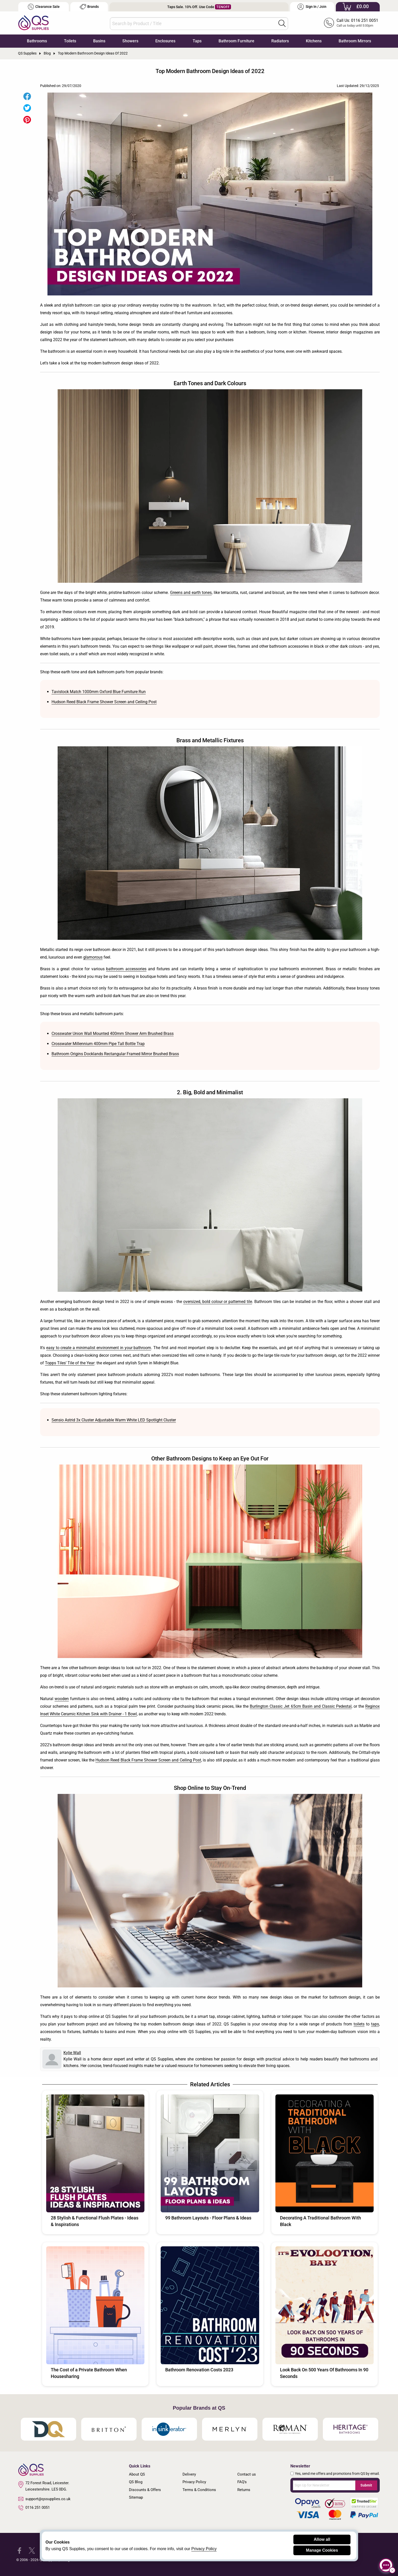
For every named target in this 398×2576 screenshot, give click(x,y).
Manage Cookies (322, 2550)
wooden (62, 1698)
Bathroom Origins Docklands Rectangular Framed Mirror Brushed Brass (115, 1053)
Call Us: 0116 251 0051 (357, 20)
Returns (243, 2489)
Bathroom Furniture (236, 41)
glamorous (93, 957)
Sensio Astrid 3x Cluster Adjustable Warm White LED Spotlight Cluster (114, 1420)
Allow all (322, 2539)
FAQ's (242, 2482)
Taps (197, 41)
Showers (130, 41)
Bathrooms (37, 41)
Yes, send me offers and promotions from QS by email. (337, 2474)
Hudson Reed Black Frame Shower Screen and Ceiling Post (104, 701)
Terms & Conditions (199, 2489)
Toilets (70, 41)
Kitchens (314, 41)
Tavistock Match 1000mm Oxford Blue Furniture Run (99, 691)
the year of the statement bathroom (94, 339)
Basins (99, 41)
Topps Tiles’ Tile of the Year (69, 1363)
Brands (89, 7)
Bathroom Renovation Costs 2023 (199, 2369)
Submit (366, 2485)
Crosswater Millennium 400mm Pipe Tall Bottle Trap (98, 1043)
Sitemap (136, 2497)
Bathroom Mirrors (355, 41)
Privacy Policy (194, 2482)
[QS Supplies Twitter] (32, 2550)
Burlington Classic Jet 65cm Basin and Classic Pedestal (301, 1706)
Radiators (280, 41)
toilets (359, 2024)
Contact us (246, 2474)
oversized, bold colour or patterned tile (217, 1301)
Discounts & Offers (145, 2489)
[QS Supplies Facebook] (19, 2550)
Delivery (189, 2474)
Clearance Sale (44, 7)
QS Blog (135, 2482)
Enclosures (165, 41)
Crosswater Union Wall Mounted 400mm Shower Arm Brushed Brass (113, 1033)
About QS (137, 2474)
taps (375, 2024)
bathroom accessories (126, 968)
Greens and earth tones (191, 592)
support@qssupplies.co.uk (44, 2499)
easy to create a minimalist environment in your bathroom (98, 1347)
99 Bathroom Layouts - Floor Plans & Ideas (208, 2217)
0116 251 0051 (34, 2507)
